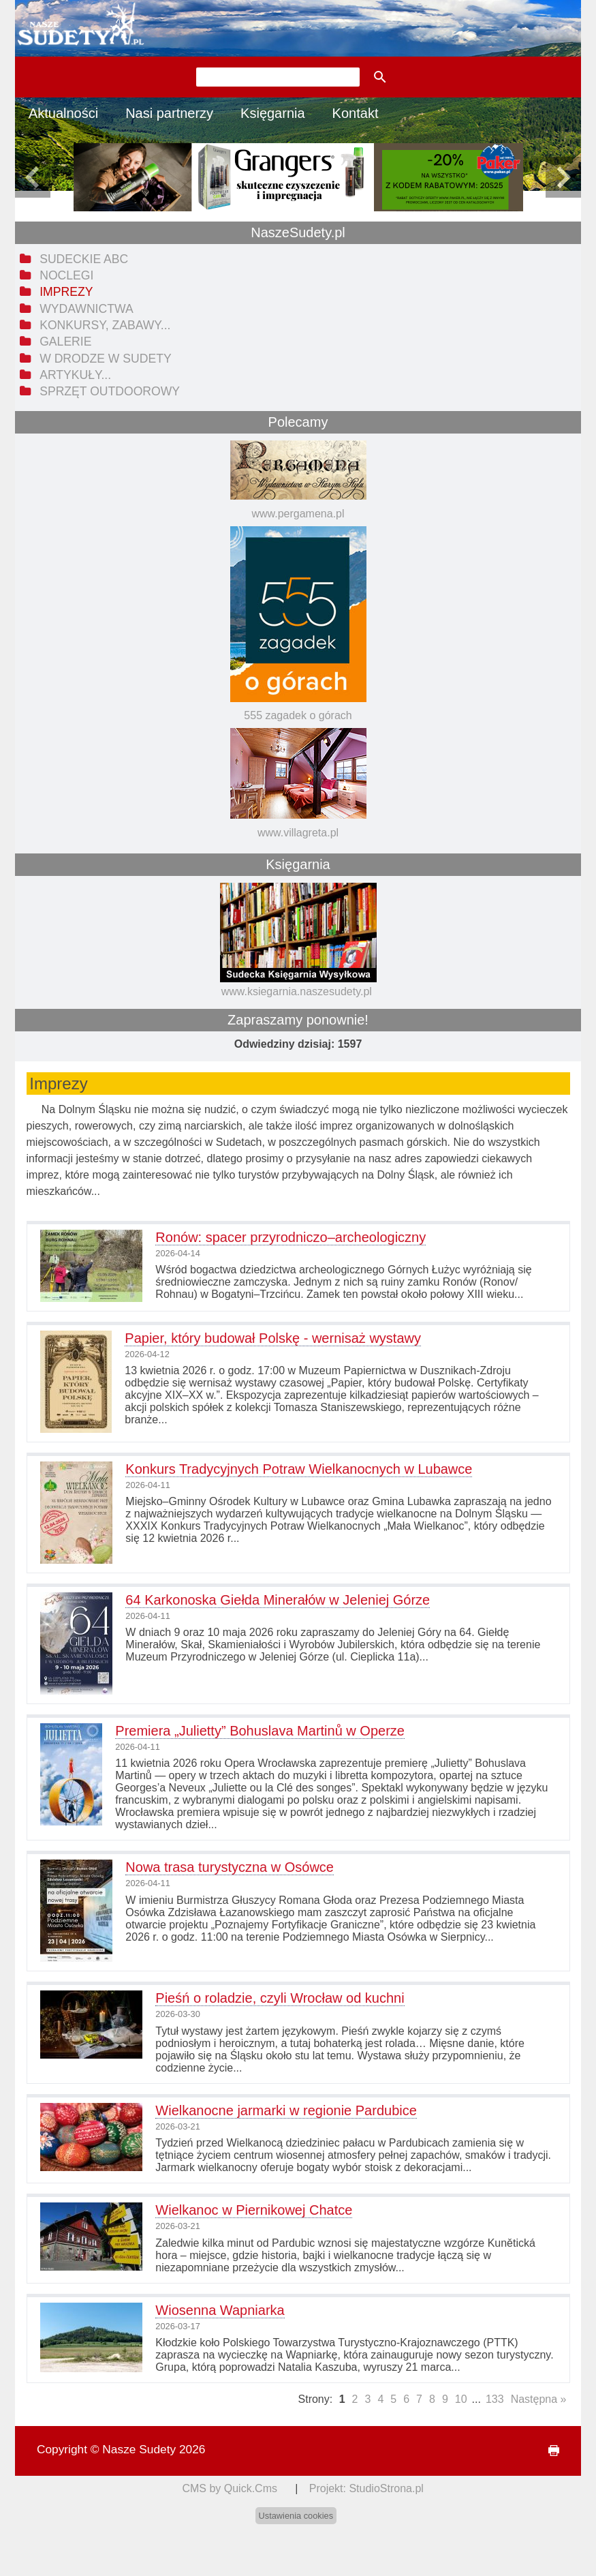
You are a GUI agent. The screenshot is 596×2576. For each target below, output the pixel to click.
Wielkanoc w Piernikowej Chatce (253, 2209)
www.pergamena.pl (297, 513)
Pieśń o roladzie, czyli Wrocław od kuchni (279, 1997)
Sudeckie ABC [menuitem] (84, 259)
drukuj (548, 2450)
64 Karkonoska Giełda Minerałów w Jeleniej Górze (277, 1599)
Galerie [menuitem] (65, 341)
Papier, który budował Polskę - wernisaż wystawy (273, 1338)
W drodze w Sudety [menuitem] (106, 358)
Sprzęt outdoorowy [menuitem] (110, 391)
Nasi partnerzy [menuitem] (169, 113)
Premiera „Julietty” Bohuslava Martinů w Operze (260, 1730)
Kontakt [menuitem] (355, 113)
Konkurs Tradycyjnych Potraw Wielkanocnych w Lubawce (298, 1468)
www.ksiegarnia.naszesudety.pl (296, 991)
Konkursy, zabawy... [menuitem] (105, 325)
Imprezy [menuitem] (66, 292)
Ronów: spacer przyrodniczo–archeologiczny (290, 1237)
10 (461, 2399)
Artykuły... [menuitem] (75, 375)
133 (495, 2399)
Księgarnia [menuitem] (272, 113)
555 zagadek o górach (297, 715)
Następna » (539, 2399)
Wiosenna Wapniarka (219, 2310)
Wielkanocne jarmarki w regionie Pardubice (286, 2110)
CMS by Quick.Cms (229, 2488)
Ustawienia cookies (296, 2516)
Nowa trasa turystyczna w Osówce (229, 1867)
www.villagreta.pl (298, 832)
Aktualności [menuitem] (63, 113)
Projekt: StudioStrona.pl (366, 2488)
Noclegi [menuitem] (66, 275)
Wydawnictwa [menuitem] (86, 309)
